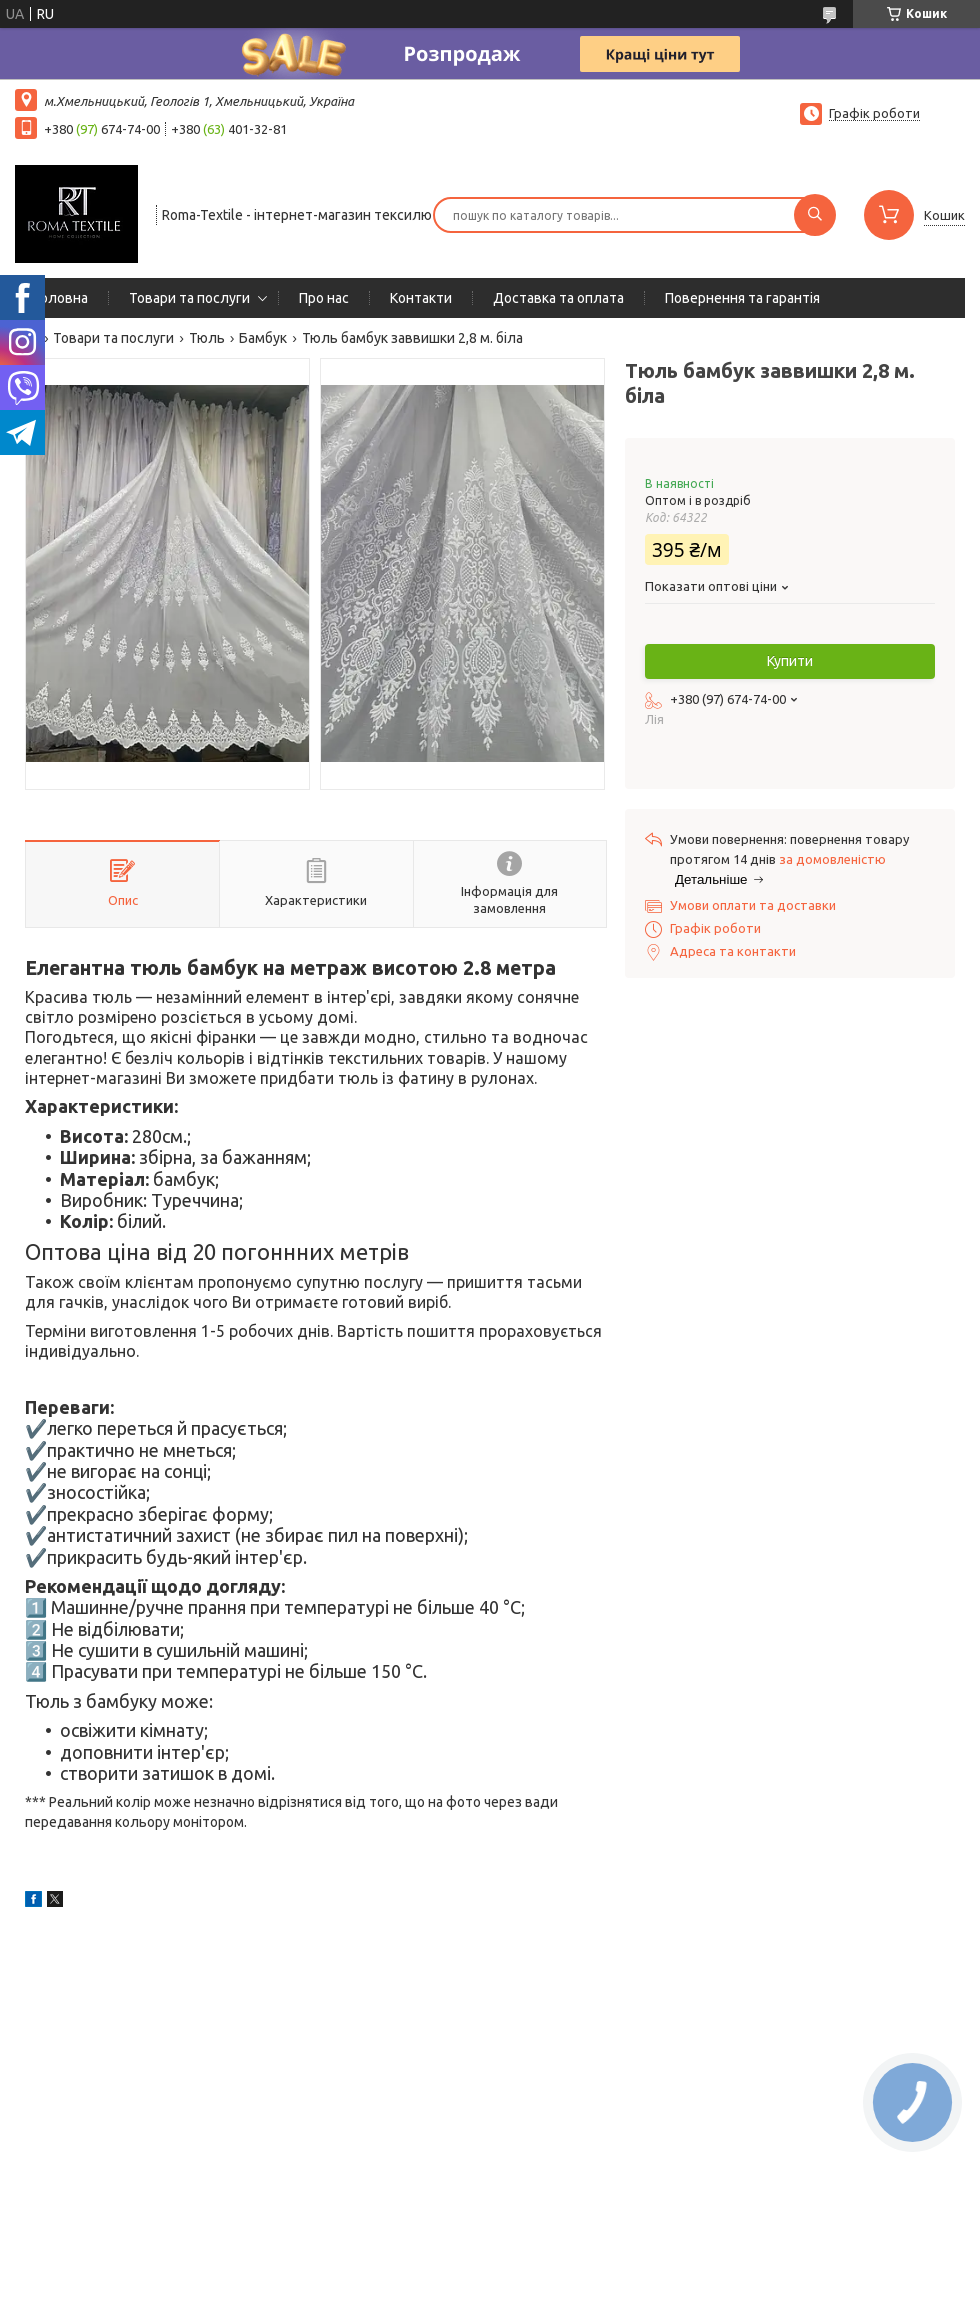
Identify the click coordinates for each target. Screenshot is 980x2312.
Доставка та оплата (558, 298)
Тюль (207, 338)
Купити (790, 661)
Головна (61, 298)
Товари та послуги (189, 298)
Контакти (421, 298)
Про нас (324, 298)
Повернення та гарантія (742, 298)
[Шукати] (815, 215)
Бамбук (263, 338)
